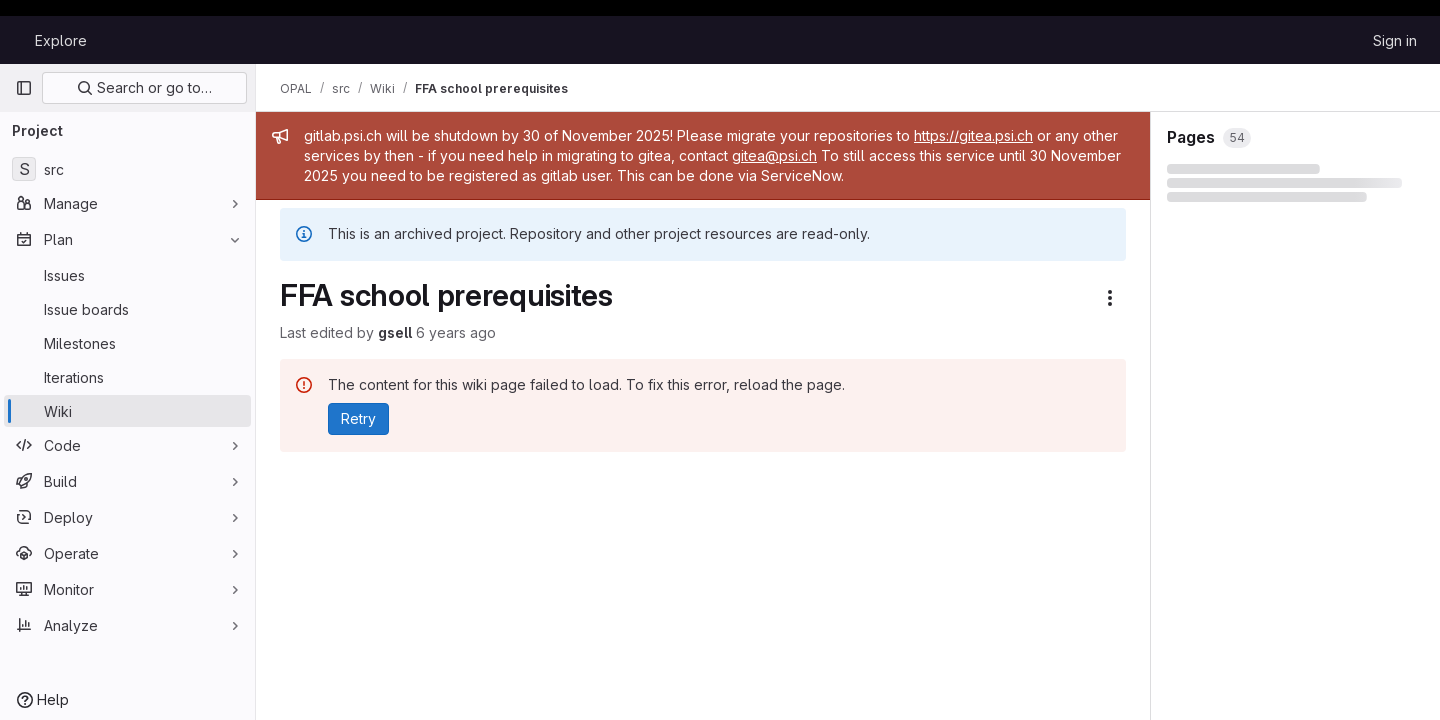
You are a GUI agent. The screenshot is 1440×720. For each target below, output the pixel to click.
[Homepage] (15, 40)
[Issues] (127, 275)
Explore (61, 40)
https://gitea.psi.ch (973, 135)
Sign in (1395, 40)
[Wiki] (127, 411)
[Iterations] (127, 377)
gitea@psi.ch (774, 155)
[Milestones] (127, 343)
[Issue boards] (127, 309)
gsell (395, 332)
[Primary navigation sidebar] (24, 88)
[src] (127, 169)
